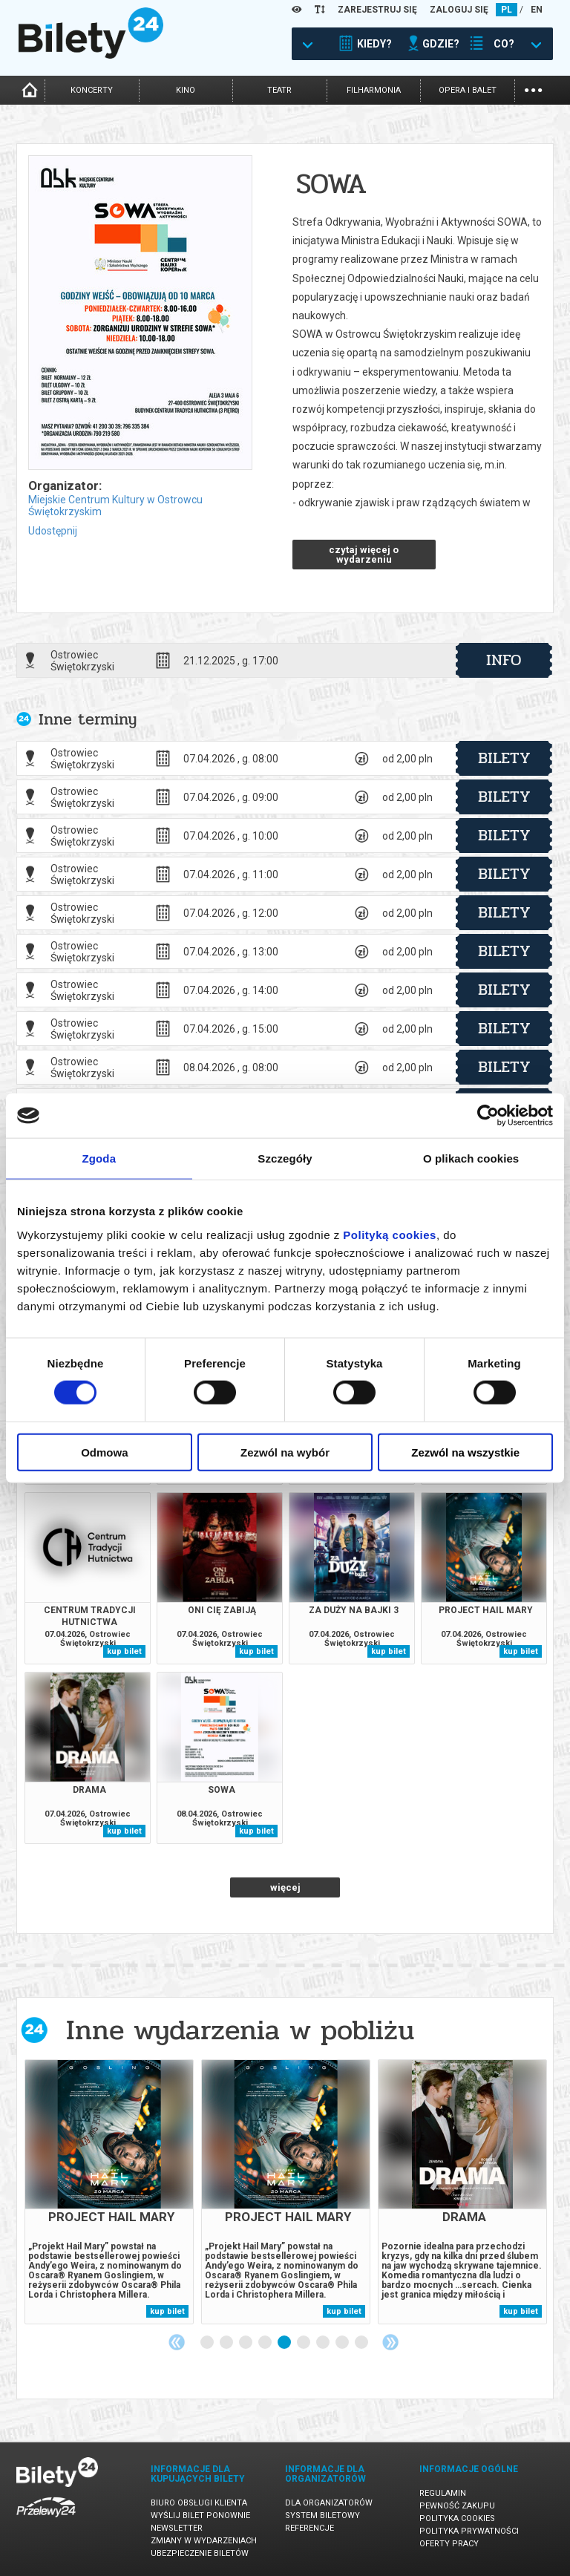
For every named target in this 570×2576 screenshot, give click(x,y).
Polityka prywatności (469, 2531)
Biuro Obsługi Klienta (199, 2503)
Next (390, 2342)
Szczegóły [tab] (285, 1158)
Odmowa (104, 1451)
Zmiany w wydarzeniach (204, 2541)
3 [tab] (246, 2342)
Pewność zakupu (457, 2506)
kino (185, 90)
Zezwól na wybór (285, 1451)
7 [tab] (323, 2342)
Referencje (309, 2528)
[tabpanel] (109, 2191)
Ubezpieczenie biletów (200, 2553)
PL (506, 9)
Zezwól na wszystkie (465, 1451)
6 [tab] (304, 2342)
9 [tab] (362, 2342)
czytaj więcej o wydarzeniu (364, 554)
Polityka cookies (457, 2518)
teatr (279, 90)
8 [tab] (342, 2342)
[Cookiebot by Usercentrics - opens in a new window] (488, 1116)
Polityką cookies (389, 1234)
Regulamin (442, 2493)
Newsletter (177, 2528)
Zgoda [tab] (99, 1158)
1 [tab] (207, 2342)
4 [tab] (265, 2342)
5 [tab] (285, 2342)
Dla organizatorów (329, 2503)
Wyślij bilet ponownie (200, 2515)
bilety (504, 758)
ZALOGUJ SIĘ (459, 9)
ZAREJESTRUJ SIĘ (377, 9)
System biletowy (322, 2515)
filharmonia (374, 90)
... (533, 88)
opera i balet (468, 90)
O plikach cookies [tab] (471, 1158)
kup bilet (124, 1651)
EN (537, 9)
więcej (285, 1887)
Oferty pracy (449, 2544)
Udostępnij (52, 531)
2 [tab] (227, 2342)
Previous (176, 2342)
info (504, 660)
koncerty (92, 90)
